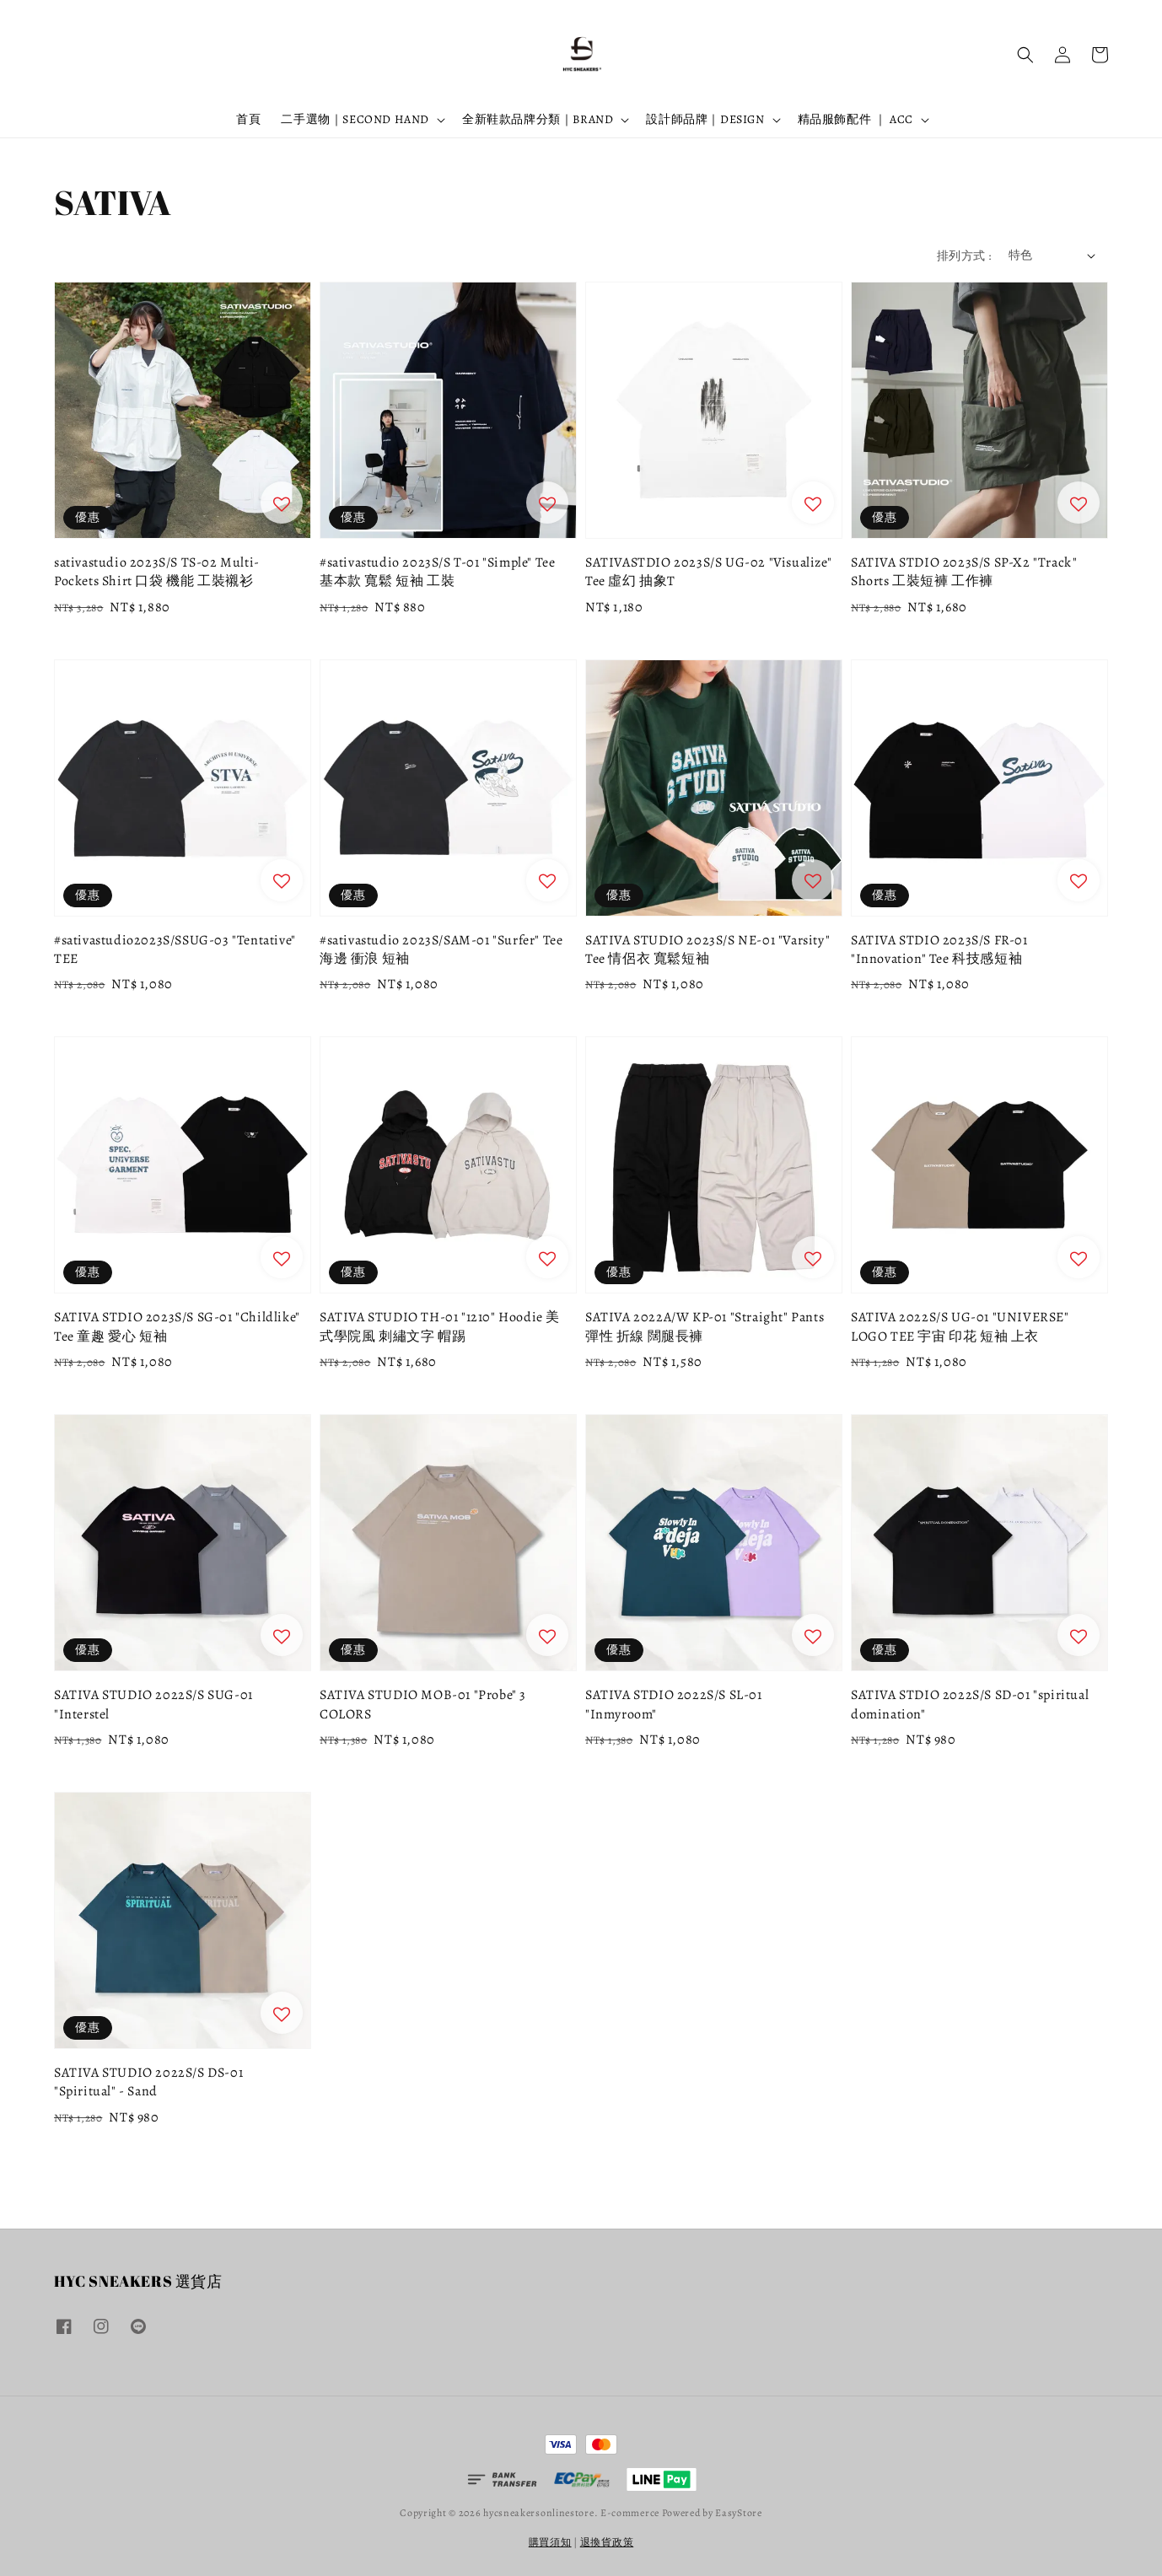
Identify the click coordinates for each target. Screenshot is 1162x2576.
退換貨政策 (607, 2542)
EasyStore (738, 2513)
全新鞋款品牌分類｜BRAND (537, 119)
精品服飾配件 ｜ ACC (855, 119)
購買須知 (550, 2542)
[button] (1025, 54)
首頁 (248, 119)
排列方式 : (964, 256)
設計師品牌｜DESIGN (705, 119)
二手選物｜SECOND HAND (355, 119)
